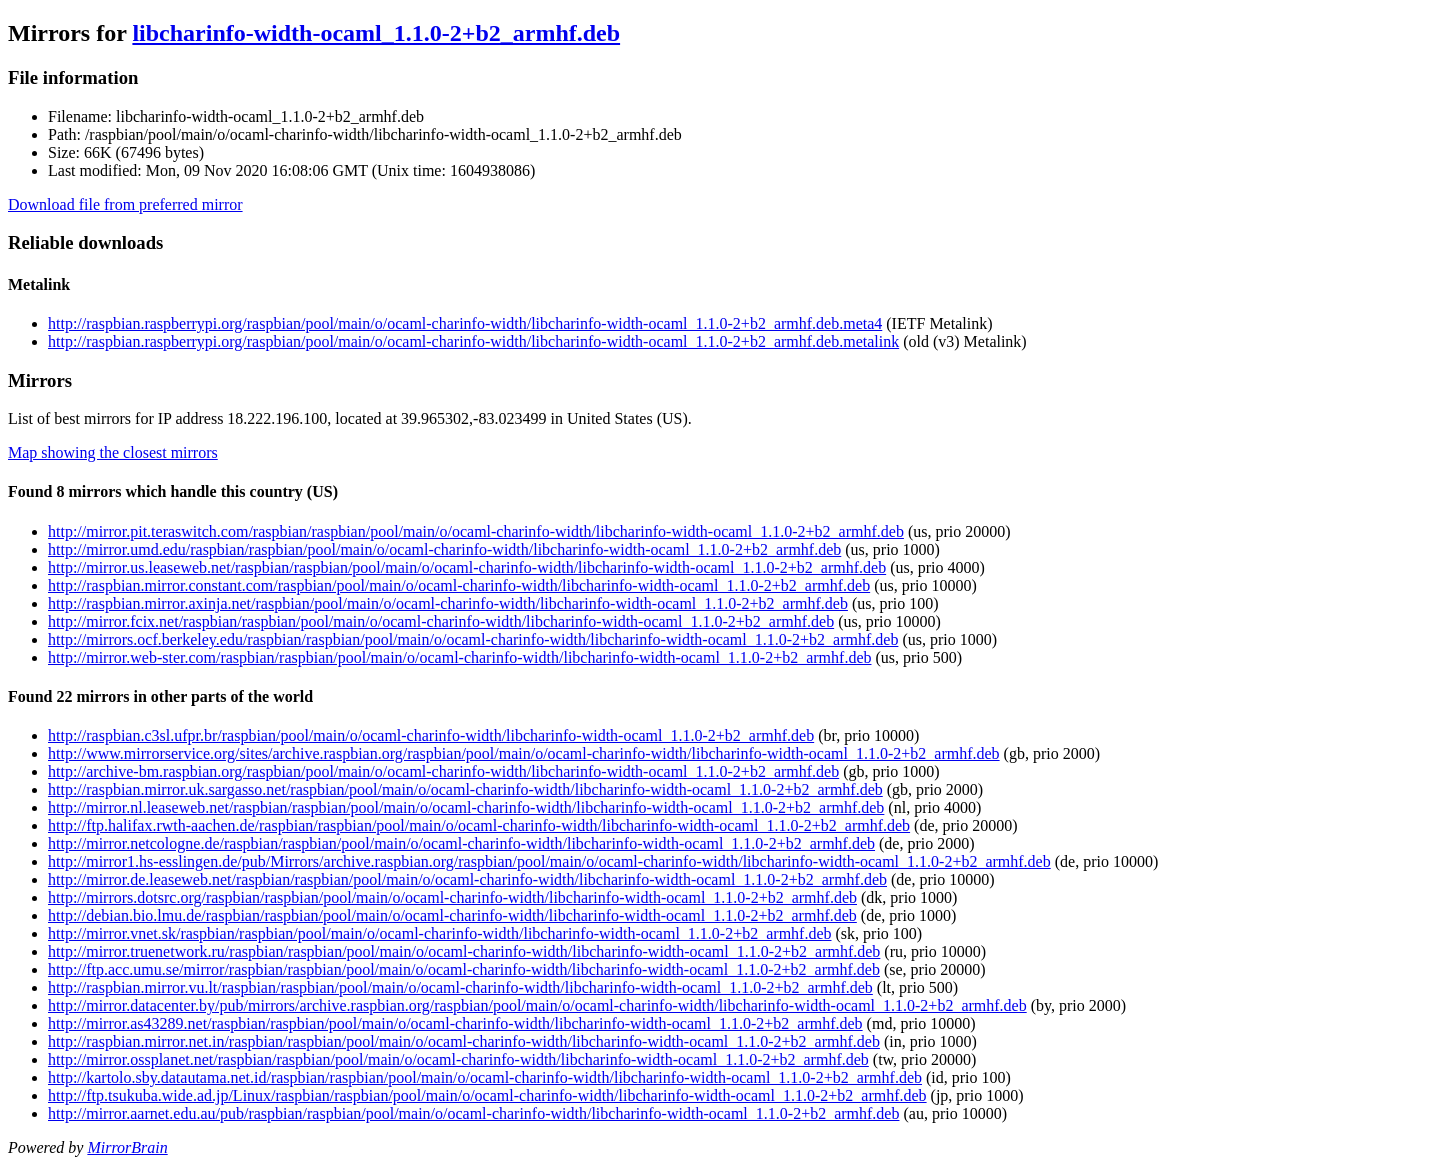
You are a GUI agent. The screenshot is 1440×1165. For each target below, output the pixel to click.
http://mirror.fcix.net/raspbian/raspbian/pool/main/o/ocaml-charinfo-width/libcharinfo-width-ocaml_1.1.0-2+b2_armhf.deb (441, 621)
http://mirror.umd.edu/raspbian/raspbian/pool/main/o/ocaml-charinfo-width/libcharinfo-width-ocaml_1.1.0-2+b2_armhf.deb (444, 549)
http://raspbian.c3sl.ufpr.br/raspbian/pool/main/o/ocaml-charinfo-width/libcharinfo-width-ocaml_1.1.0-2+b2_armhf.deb (431, 735)
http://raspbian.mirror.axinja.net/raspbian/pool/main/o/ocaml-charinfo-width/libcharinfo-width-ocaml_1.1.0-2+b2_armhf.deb (448, 603)
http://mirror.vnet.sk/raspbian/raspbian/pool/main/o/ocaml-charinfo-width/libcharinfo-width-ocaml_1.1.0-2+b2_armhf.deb (440, 933)
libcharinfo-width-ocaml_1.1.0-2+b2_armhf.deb (376, 33)
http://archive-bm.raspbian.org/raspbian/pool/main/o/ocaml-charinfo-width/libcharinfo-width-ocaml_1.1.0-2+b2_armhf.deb (443, 771)
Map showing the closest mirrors (113, 452)
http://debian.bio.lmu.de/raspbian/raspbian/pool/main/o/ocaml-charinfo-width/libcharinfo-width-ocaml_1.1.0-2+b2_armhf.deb (452, 915)
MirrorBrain (127, 1147)
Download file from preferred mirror (125, 204)
